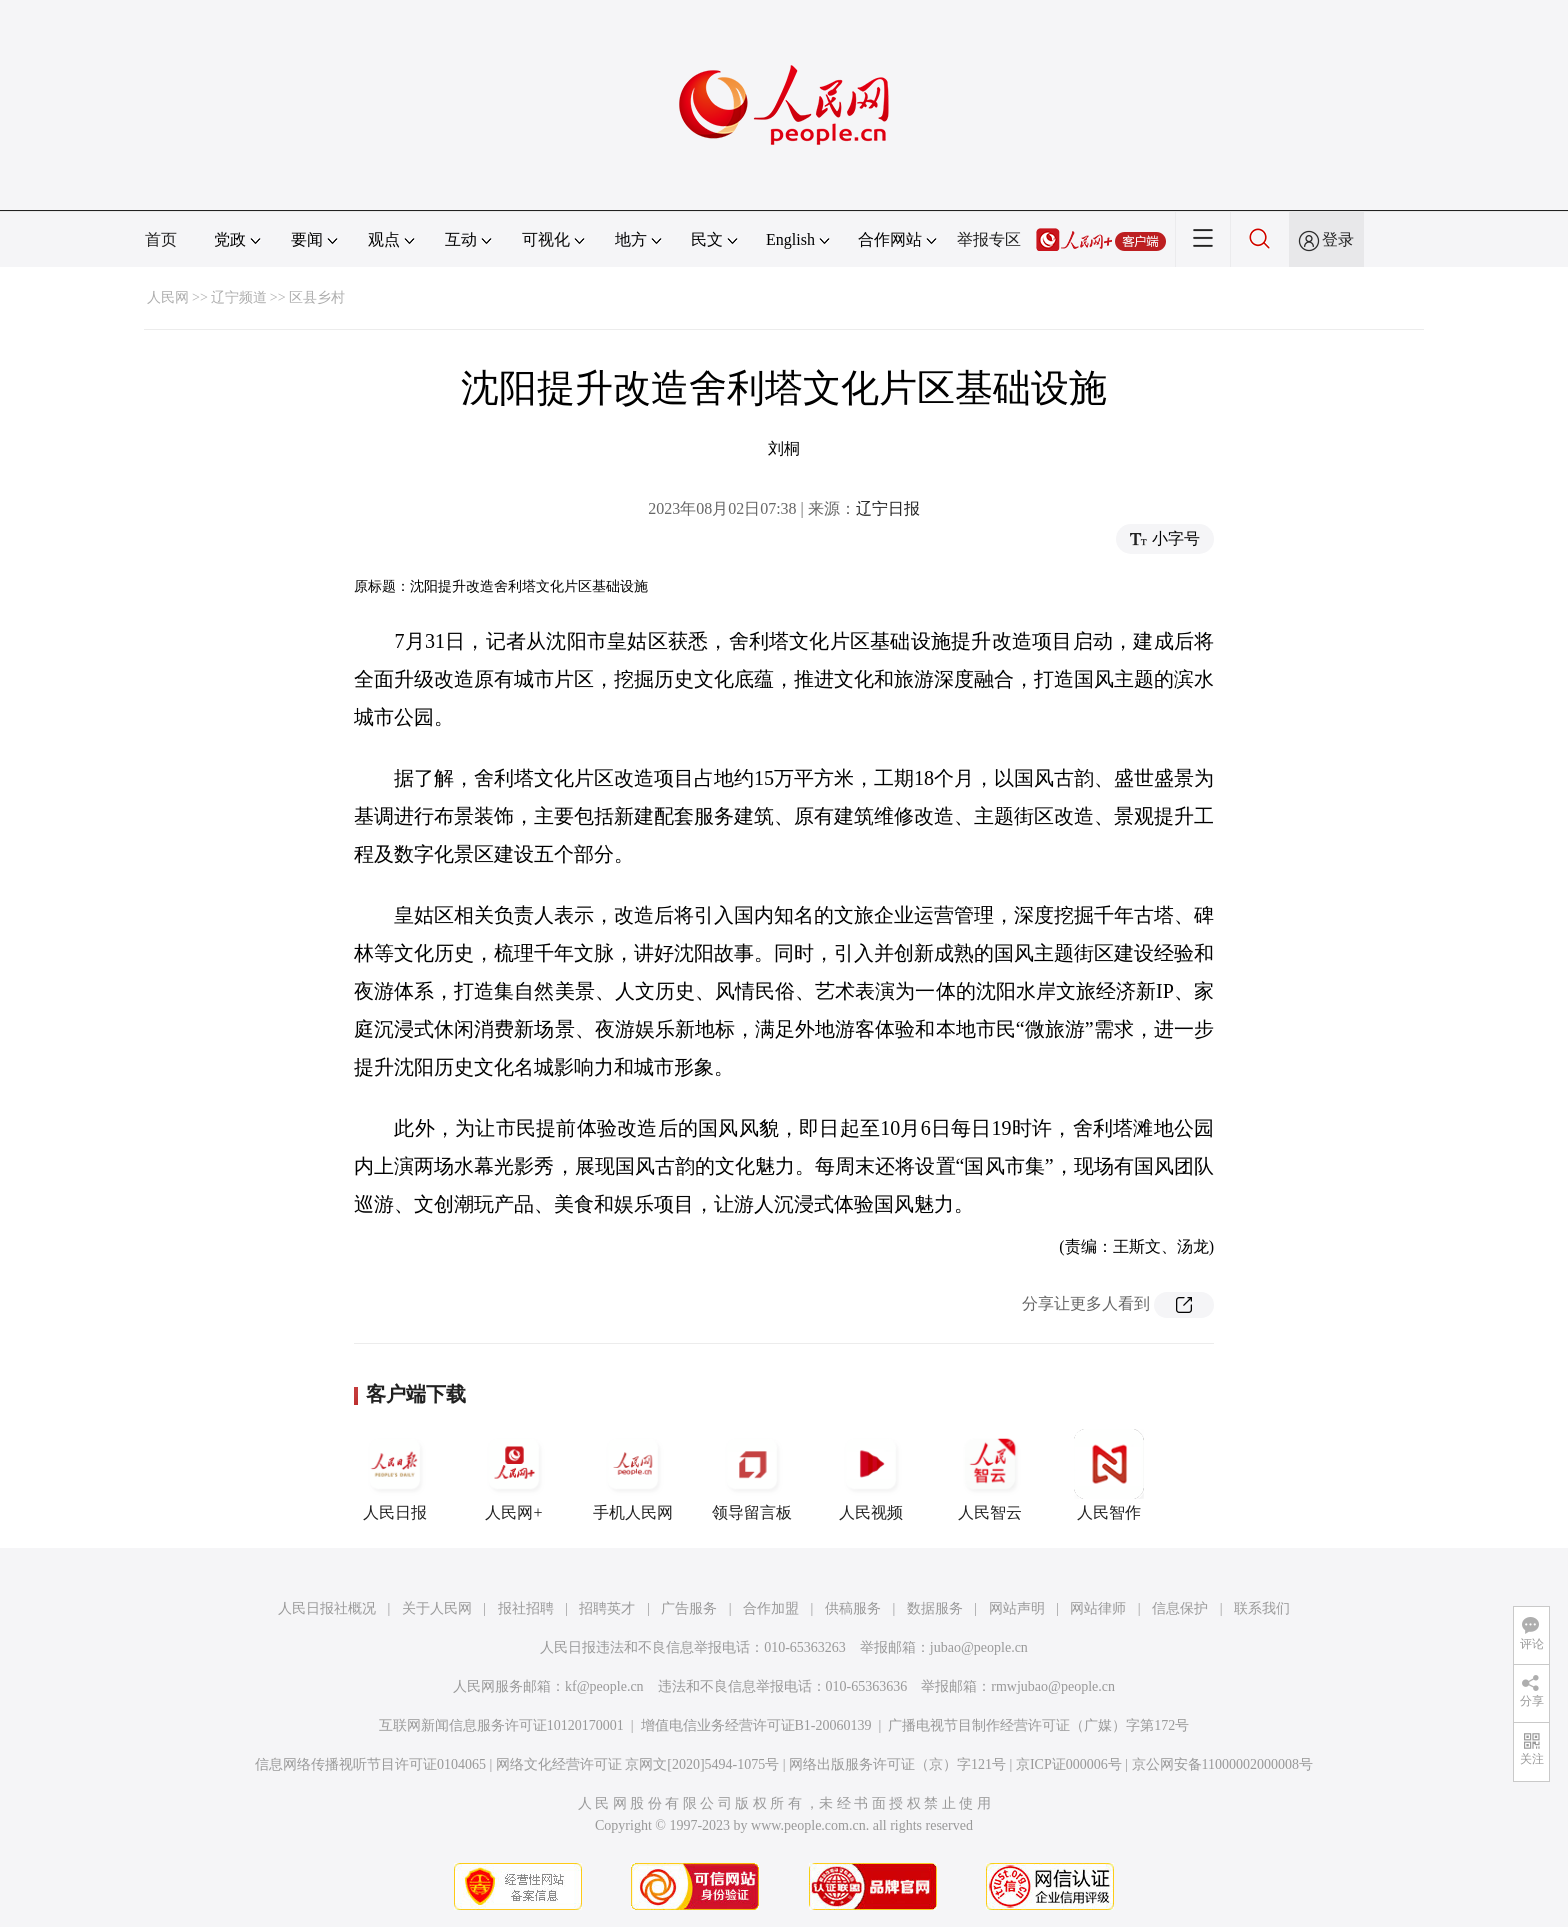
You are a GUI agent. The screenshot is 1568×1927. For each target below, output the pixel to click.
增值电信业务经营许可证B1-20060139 (756, 1725)
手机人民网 (633, 1475)
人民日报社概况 (327, 1608)
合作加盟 (771, 1608)
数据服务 (935, 1608)
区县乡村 (317, 297)
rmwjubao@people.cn (1053, 1686)
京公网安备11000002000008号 (1222, 1764)
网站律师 (1098, 1608)
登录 (1338, 239)
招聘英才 (607, 1608)
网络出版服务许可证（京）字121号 (897, 1764)
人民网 (168, 297)
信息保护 (1180, 1608)
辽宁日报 (888, 508)
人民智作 (1109, 1475)
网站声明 (1017, 1608)
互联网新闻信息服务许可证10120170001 (501, 1725)
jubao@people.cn (979, 1647)
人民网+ (514, 1475)
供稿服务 (853, 1608)
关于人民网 (437, 1608)
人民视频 (871, 1475)
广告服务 (689, 1608)
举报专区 (989, 239)
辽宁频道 (239, 297)
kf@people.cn (604, 1686)
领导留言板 (752, 1475)
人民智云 (990, 1475)
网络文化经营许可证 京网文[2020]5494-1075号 (638, 1764)
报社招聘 (526, 1608)
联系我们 (1262, 1608)
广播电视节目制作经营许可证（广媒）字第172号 (1038, 1725)
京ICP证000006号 (1069, 1764)
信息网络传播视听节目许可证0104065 (370, 1764)
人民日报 (395, 1475)
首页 (161, 239)
